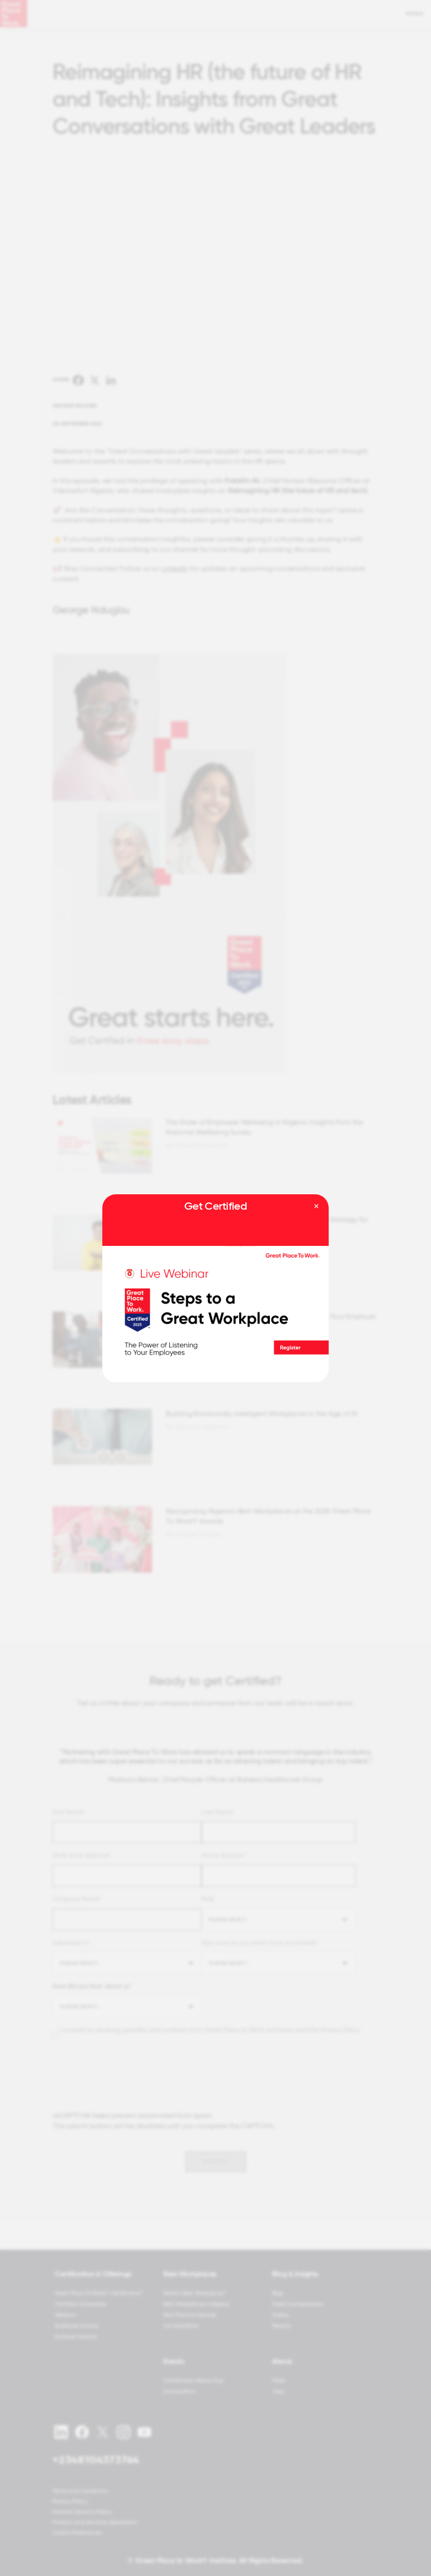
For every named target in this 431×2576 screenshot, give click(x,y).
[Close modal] (316, 1206)
